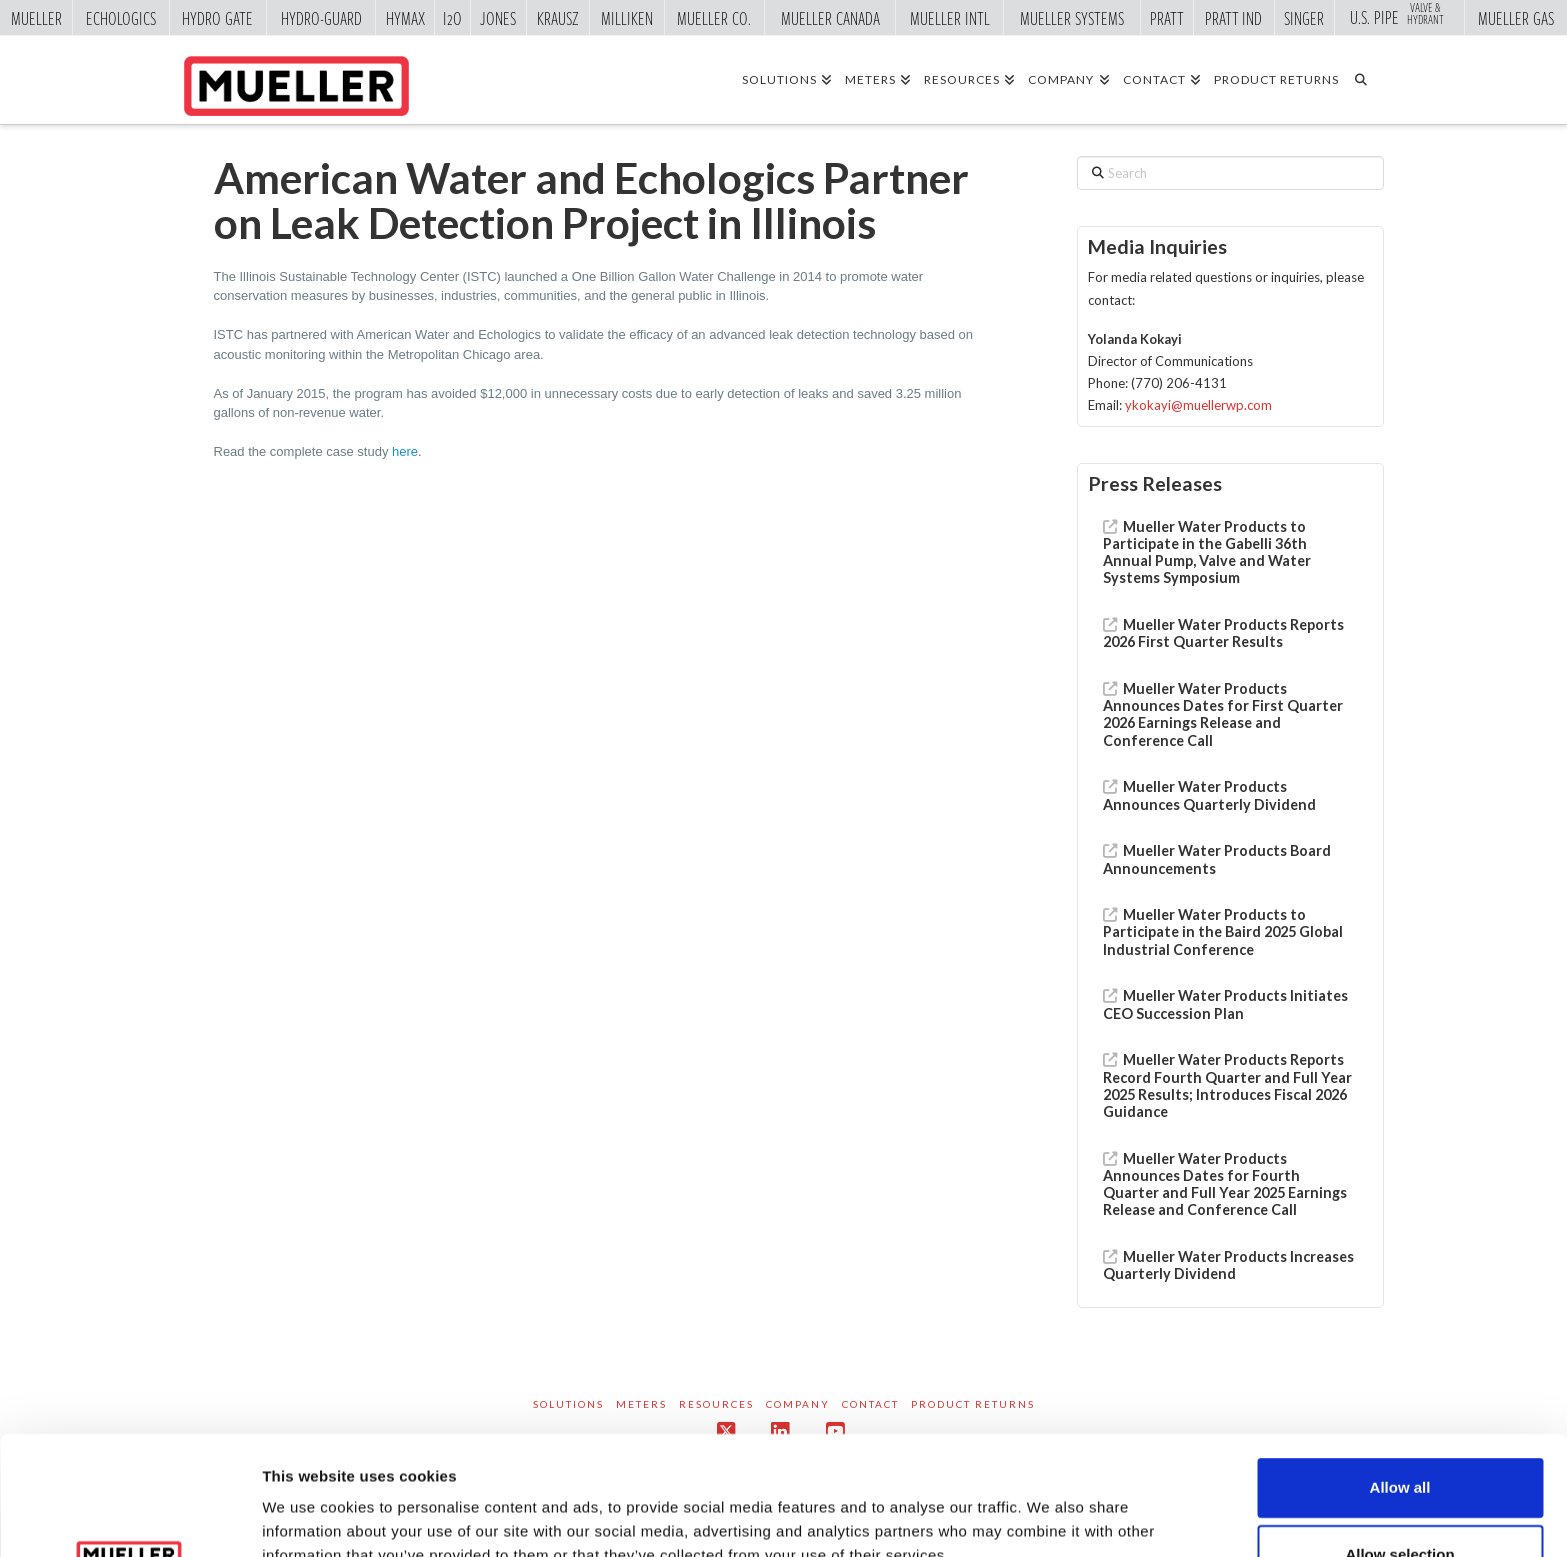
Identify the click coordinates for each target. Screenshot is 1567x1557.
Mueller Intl (950, 18)
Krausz (558, 18)
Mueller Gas (1516, 18)
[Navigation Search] (1367, 79)
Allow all (1400, 1369)
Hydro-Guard (321, 18)
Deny (1400, 1503)
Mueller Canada (830, 18)
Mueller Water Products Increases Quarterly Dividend (1228, 1265)
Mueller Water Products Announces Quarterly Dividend (1209, 795)
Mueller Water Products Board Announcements (1217, 859)
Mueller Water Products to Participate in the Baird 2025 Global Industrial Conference (1223, 931)
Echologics (121, 18)
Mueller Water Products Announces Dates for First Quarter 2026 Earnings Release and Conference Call (1223, 714)
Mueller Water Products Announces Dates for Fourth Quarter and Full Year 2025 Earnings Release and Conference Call (1225, 1184)
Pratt (1167, 18)
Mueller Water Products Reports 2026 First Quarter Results (1223, 633)
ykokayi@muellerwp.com (1198, 405)
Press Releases (1155, 483)
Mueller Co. (714, 18)
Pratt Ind (1233, 18)
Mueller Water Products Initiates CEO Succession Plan (1225, 1004)
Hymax (405, 18)
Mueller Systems (1072, 18)
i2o (452, 18)
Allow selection (1399, 1436)
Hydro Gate (217, 18)
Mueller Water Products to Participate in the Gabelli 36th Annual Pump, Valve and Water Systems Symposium (1207, 552)
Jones (498, 18)
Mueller (36, 18)
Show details (1049, 1500)
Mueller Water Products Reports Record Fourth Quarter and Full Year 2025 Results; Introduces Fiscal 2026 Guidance (1227, 1085)
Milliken (627, 18)
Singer (1304, 18)
